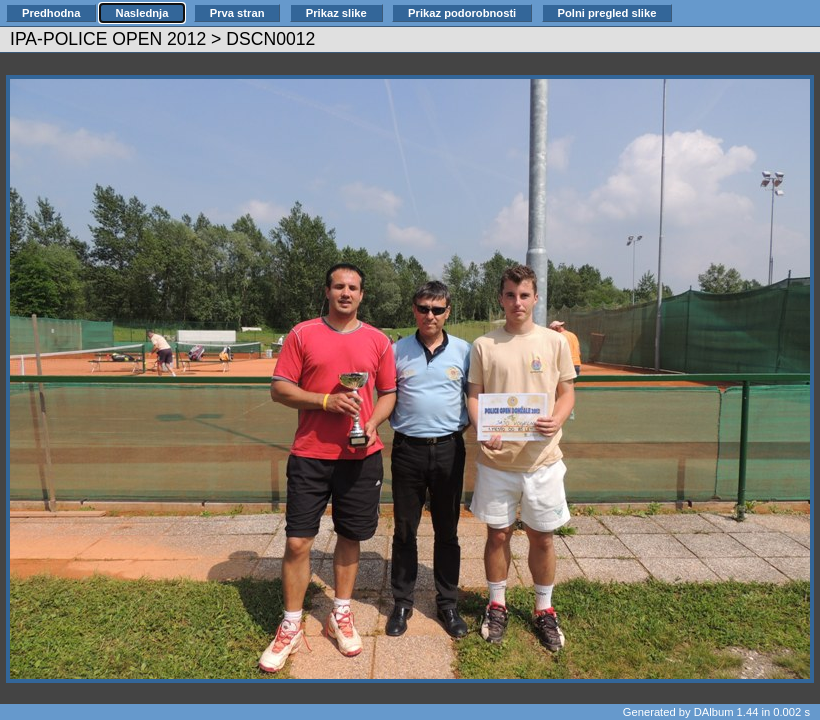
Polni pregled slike (607, 13)
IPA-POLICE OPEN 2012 (108, 39)
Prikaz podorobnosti (462, 13)
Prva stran (237, 13)
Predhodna (51, 13)
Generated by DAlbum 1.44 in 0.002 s (716, 712)
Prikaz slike (336, 13)
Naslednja (142, 13)
